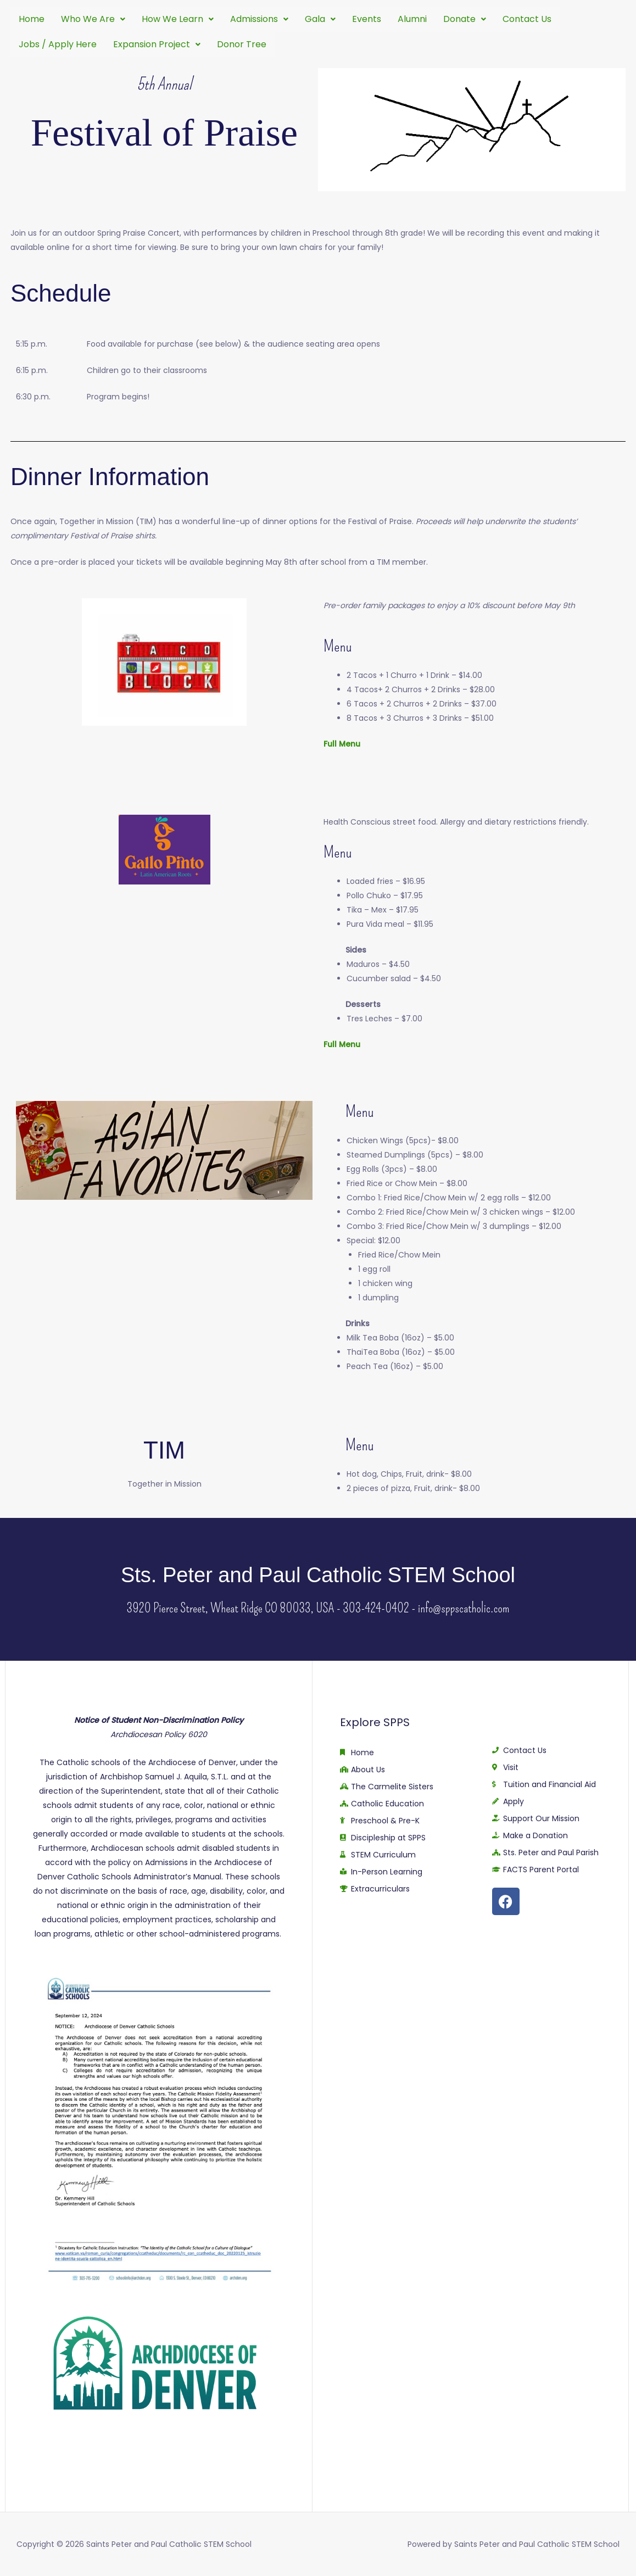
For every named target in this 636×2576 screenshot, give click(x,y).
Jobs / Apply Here (58, 44)
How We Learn (178, 19)
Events (366, 19)
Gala (320, 19)
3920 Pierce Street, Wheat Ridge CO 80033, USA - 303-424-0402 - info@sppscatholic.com (317, 1608)
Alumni (412, 19)
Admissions (259, 19)
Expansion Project (156, 44)
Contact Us (527, 19)
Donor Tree (241, 44)
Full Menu (341, 743)
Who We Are (93, 19)
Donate (464, 19)
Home (31, 19)
